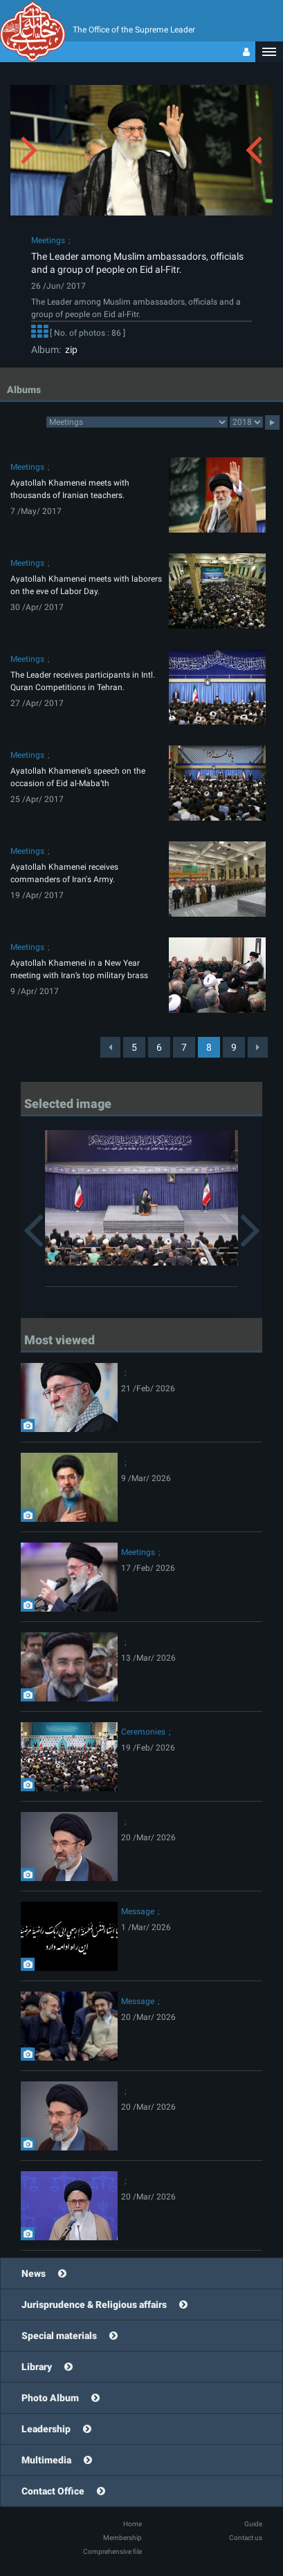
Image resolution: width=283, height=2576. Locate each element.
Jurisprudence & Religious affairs (94, 2304)
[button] (269, 51)
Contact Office (52, 2491)
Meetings (48, 240)
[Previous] (110, 1047)
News (33, 2273)
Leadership (46, 2428)
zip (69, 349)
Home (132, 2524)
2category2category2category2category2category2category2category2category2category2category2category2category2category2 (137, 422)
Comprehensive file (112, 2551)
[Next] (258, 1047)
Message (137, 1911)
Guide (253, 2524)
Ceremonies (143, 1732)
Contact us (245, 2537)
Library (36, 2366)
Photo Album (50, 2397)
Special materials (59, 2335)
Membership (122, 2537)
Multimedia (46, 2459)
